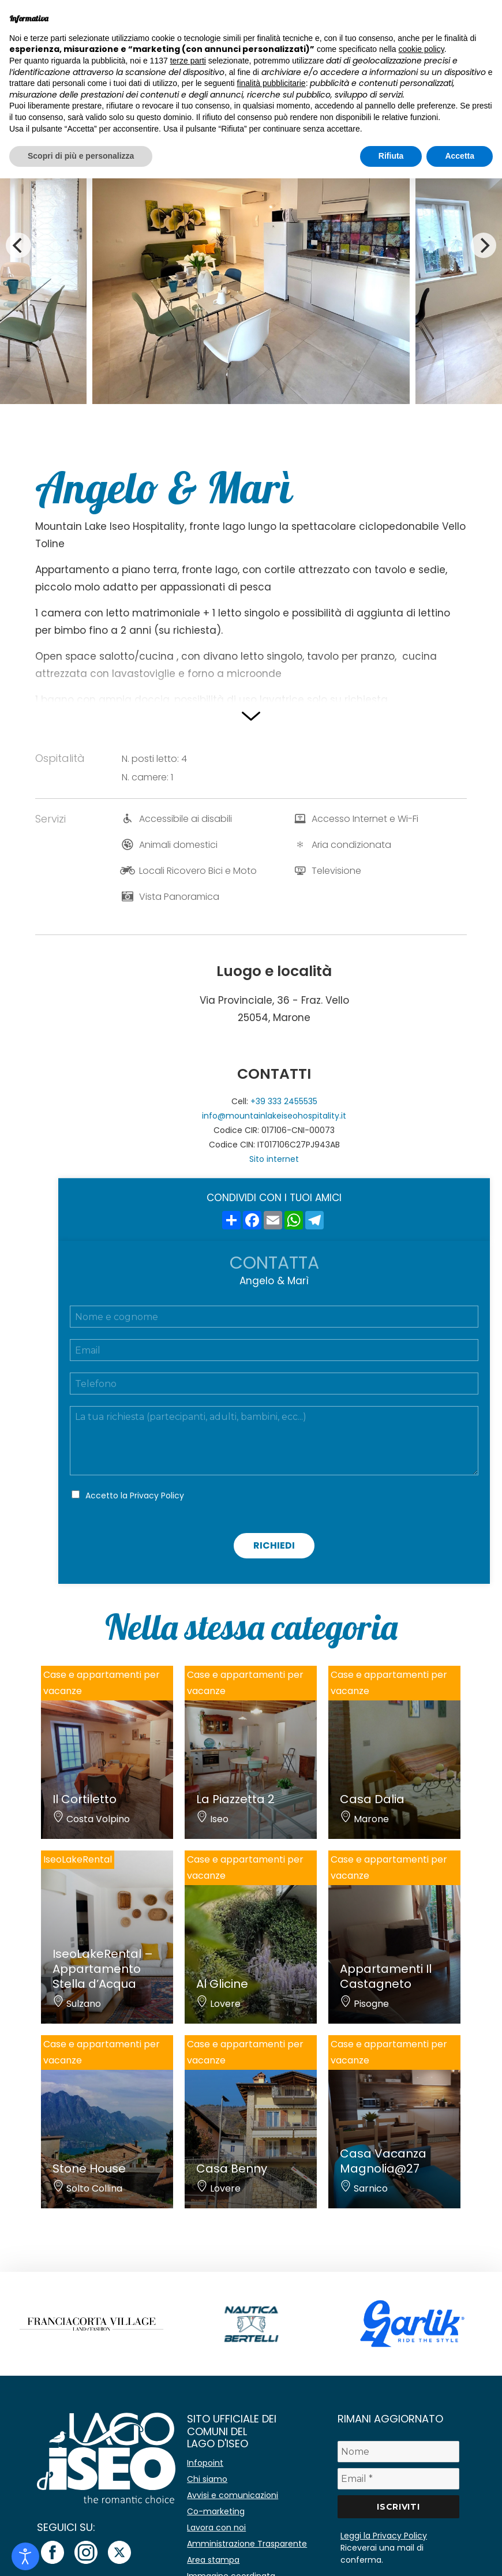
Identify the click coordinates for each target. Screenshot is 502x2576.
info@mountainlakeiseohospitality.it (274, 1115)
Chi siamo (207, 2479)
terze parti (188, 60)
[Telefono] (274, 1383)
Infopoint (205, 2463)
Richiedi (274, 1545)
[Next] (483, 245)
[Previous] (18, 245)
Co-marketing (216, 2511)
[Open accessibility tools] (25, 2556)
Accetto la (134, 1495)
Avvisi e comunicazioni (232, 2495)
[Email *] (398, 2478)
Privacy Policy (157, 1495)
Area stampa (213, 2560)
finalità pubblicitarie (271, 83)
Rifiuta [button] (391, 155)
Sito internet (274, 1159)
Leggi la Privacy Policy (383, 2535)
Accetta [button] (459, 155)
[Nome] (398, 2451)
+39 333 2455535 (283, 1101)
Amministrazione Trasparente (247, 2543)
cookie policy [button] (421, 49)
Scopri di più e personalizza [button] (81, 155)
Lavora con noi (216, 2527)
